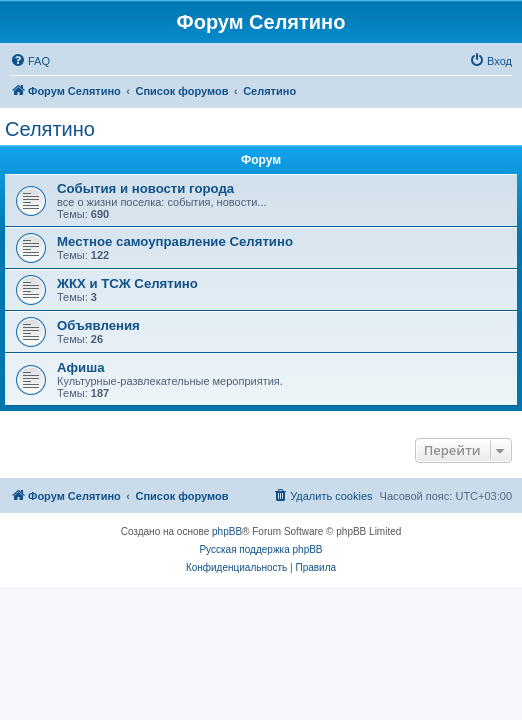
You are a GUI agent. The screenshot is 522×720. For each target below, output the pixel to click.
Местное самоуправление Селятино (175, 241)
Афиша (81, 367)
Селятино (50, 129)
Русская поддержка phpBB (260, 549)
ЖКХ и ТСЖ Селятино (127, 283)
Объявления (98, 325)
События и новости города (145, 188)
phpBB (227, 531)
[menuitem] (30, 61)
